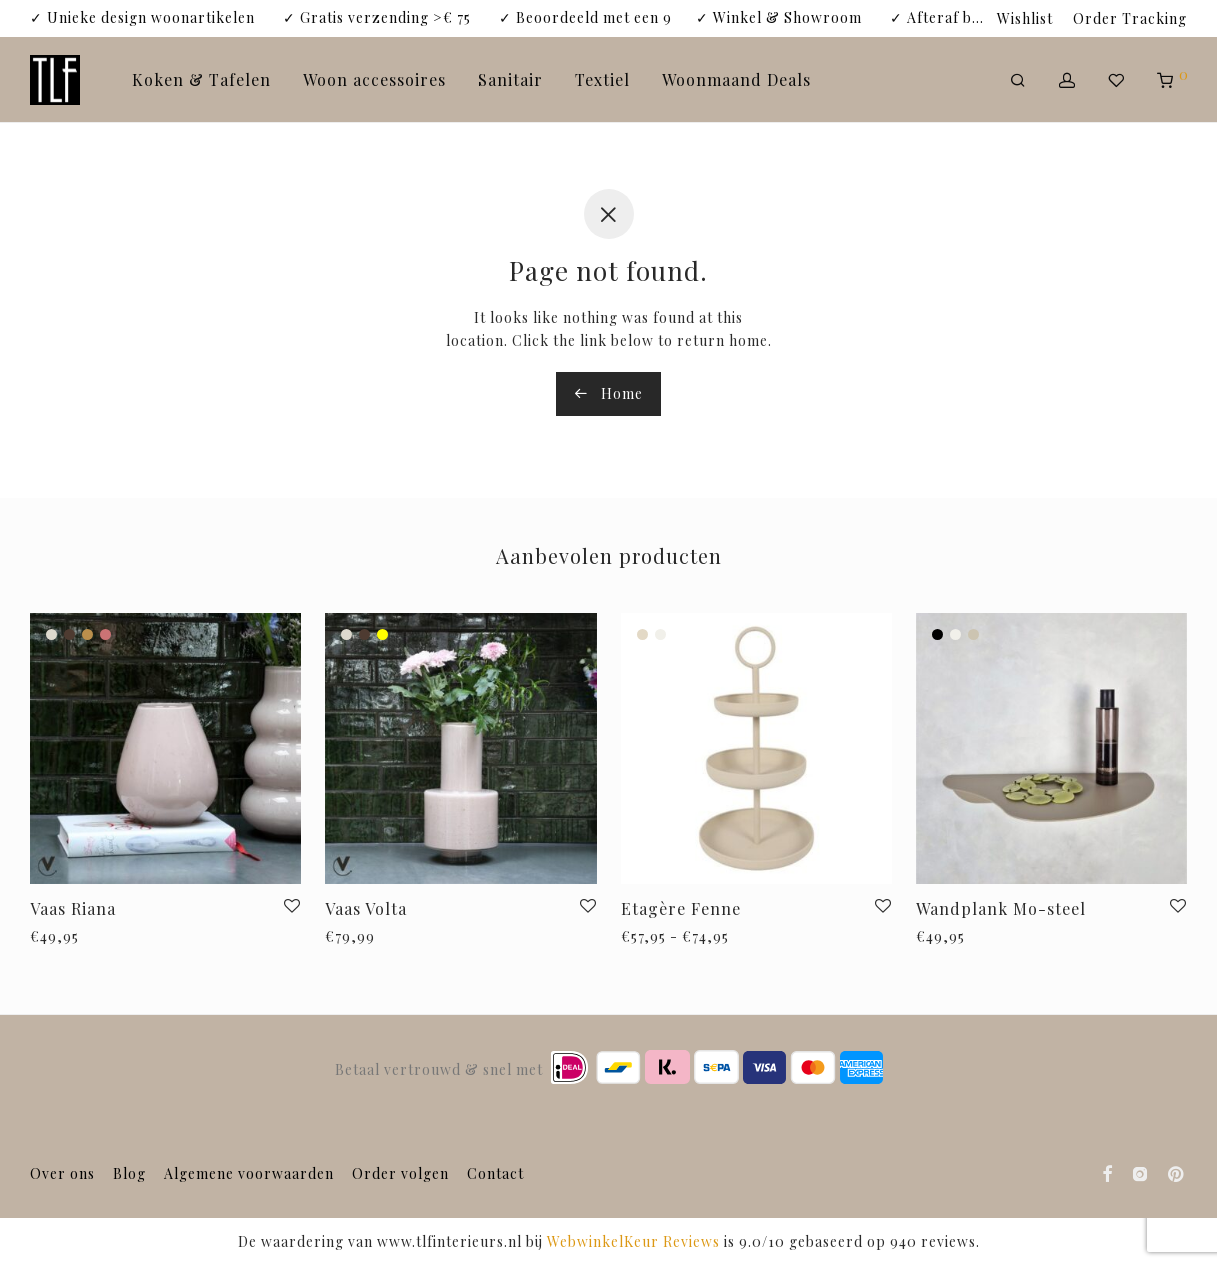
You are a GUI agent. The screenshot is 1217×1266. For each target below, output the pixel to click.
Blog (129, 1173)
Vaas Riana (73, 908)
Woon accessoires (374, 79)
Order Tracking (1130, 19)
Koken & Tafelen (201, 79)
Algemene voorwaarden (249, 1173)
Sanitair (510, 79)
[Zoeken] (1018, 80)
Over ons (62, 1173)
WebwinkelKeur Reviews (633, 1241)
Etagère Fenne (681, 908)
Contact (495, 1173)
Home (608, 393)
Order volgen (400, 1173)
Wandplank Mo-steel (1001, 908)
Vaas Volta (366, 908)
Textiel (602, 79)
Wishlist (1025, 19)
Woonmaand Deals (736, 79)
